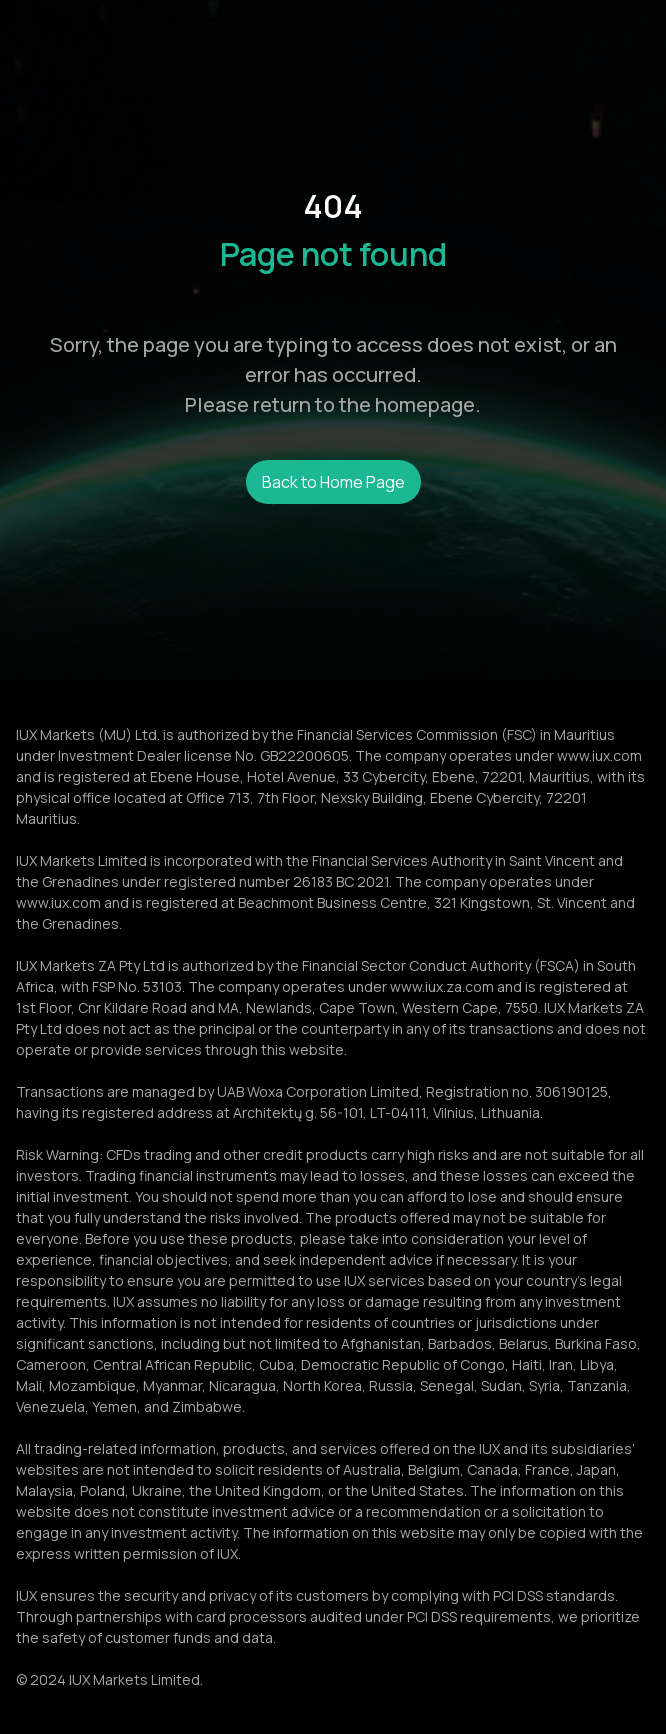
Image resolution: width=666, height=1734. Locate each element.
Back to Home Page (333, 482)
